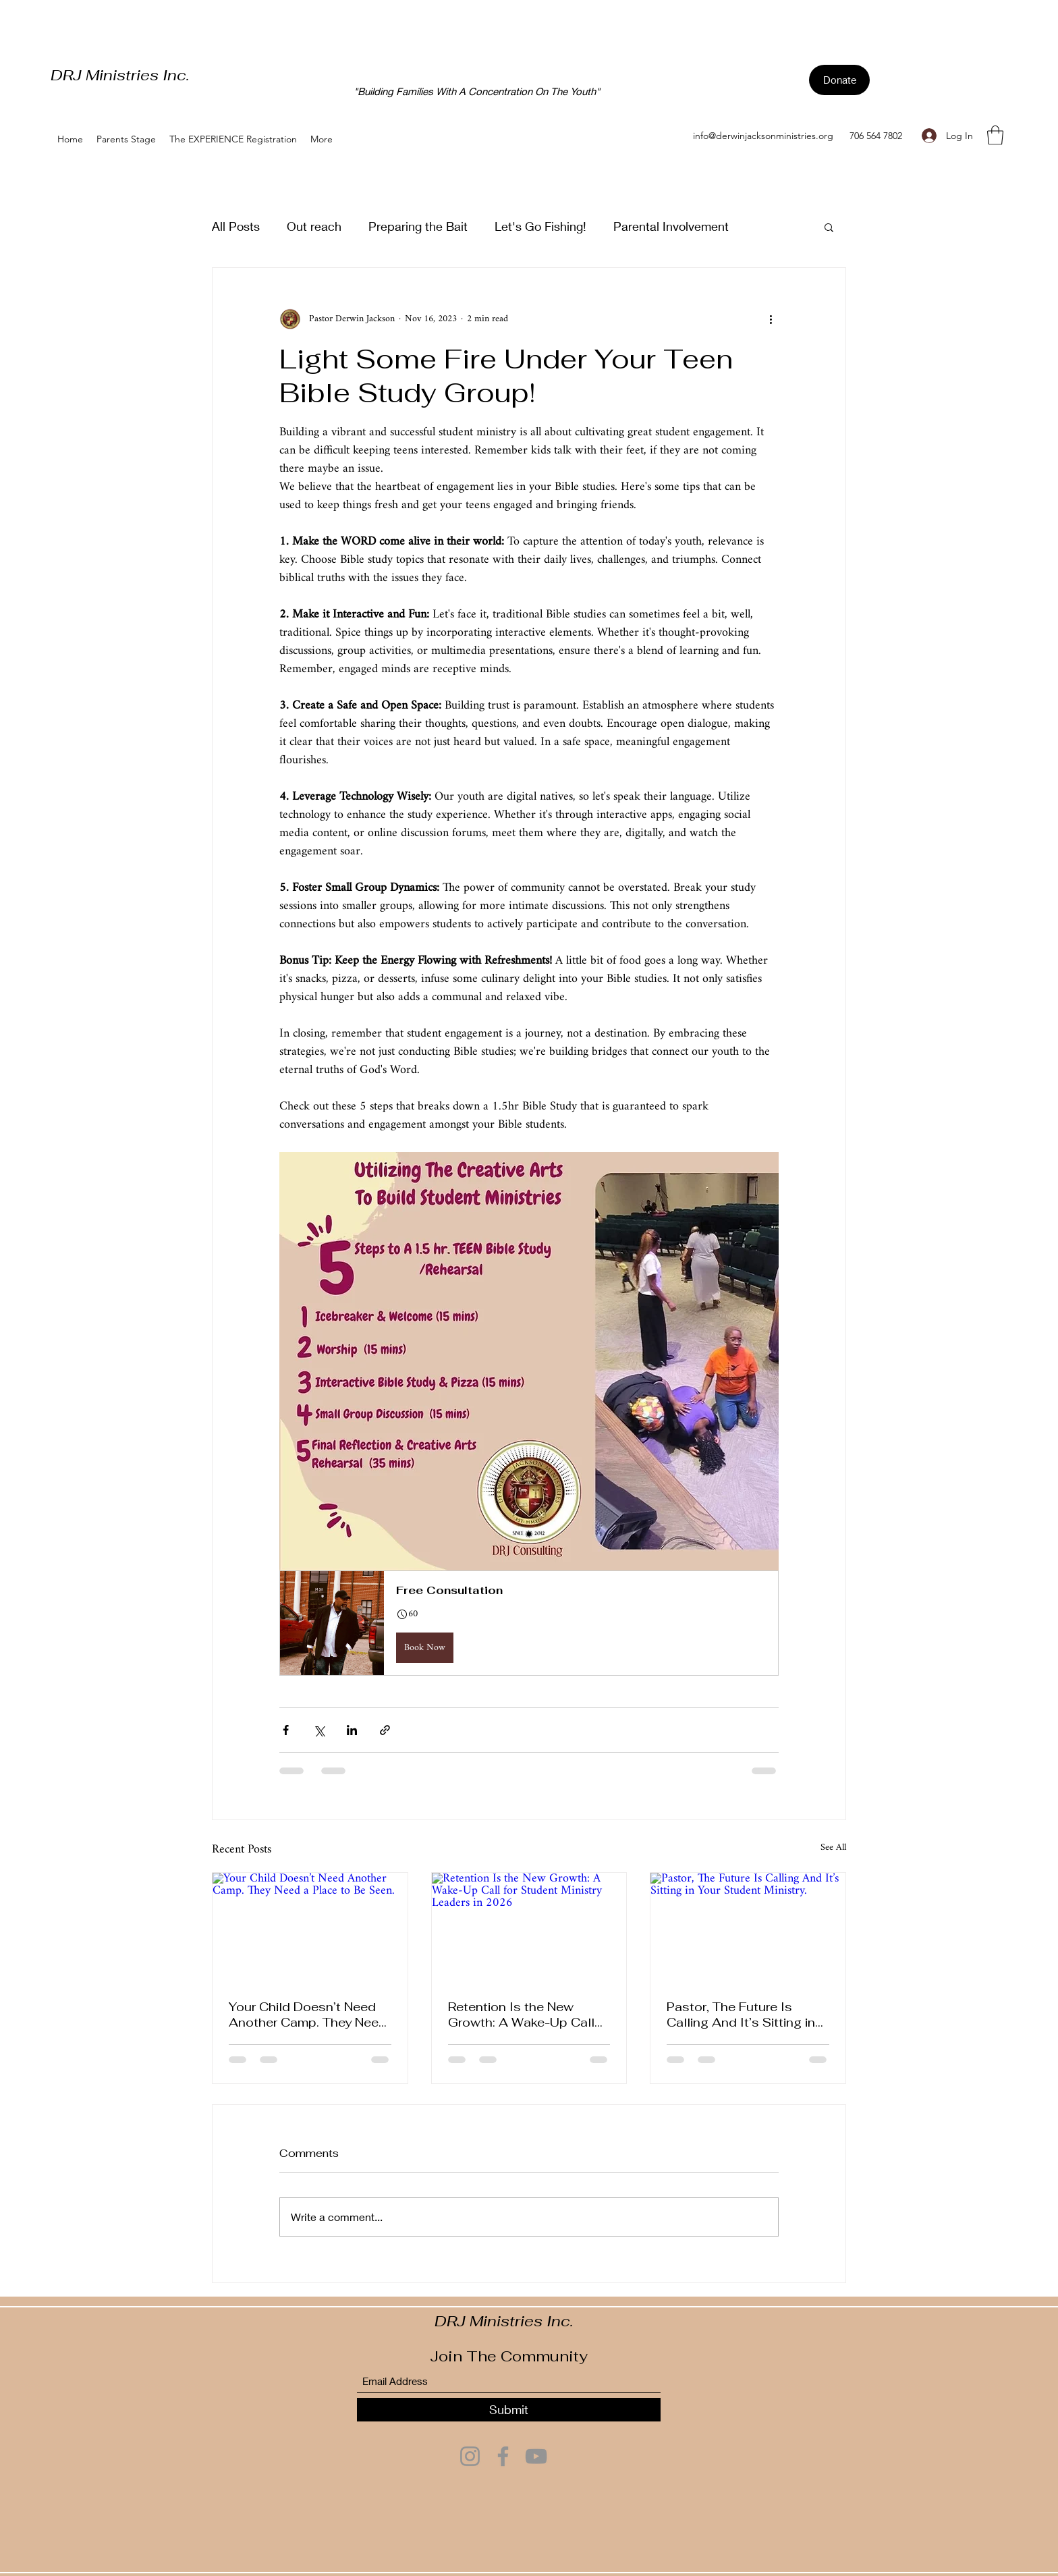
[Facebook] (503, 2456)
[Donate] (839, 80)
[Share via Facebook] (285, 1730)
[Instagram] (470, 2456)
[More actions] (770, 319)
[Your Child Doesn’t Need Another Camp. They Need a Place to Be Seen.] (310, 1927)
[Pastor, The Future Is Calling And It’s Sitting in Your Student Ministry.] (747, 1927)
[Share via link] (385, 1730)
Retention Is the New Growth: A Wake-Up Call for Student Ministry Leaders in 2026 (521, 2014)
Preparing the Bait (418, 226)
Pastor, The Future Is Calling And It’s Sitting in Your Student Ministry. (741, 2014)
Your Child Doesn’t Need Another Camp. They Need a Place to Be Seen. (308, 2014)
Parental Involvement (671, 226)
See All (833, 1848)
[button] (995, 135)
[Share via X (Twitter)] (318, 1730)
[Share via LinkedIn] (351, 1730)
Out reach (314, 226)
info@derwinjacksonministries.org (763, 136)
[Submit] (509, 2409)
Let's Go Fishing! (540, 226)
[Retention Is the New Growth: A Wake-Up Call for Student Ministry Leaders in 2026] (529, 1927)
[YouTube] (536, 2456)
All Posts (236, 226)
